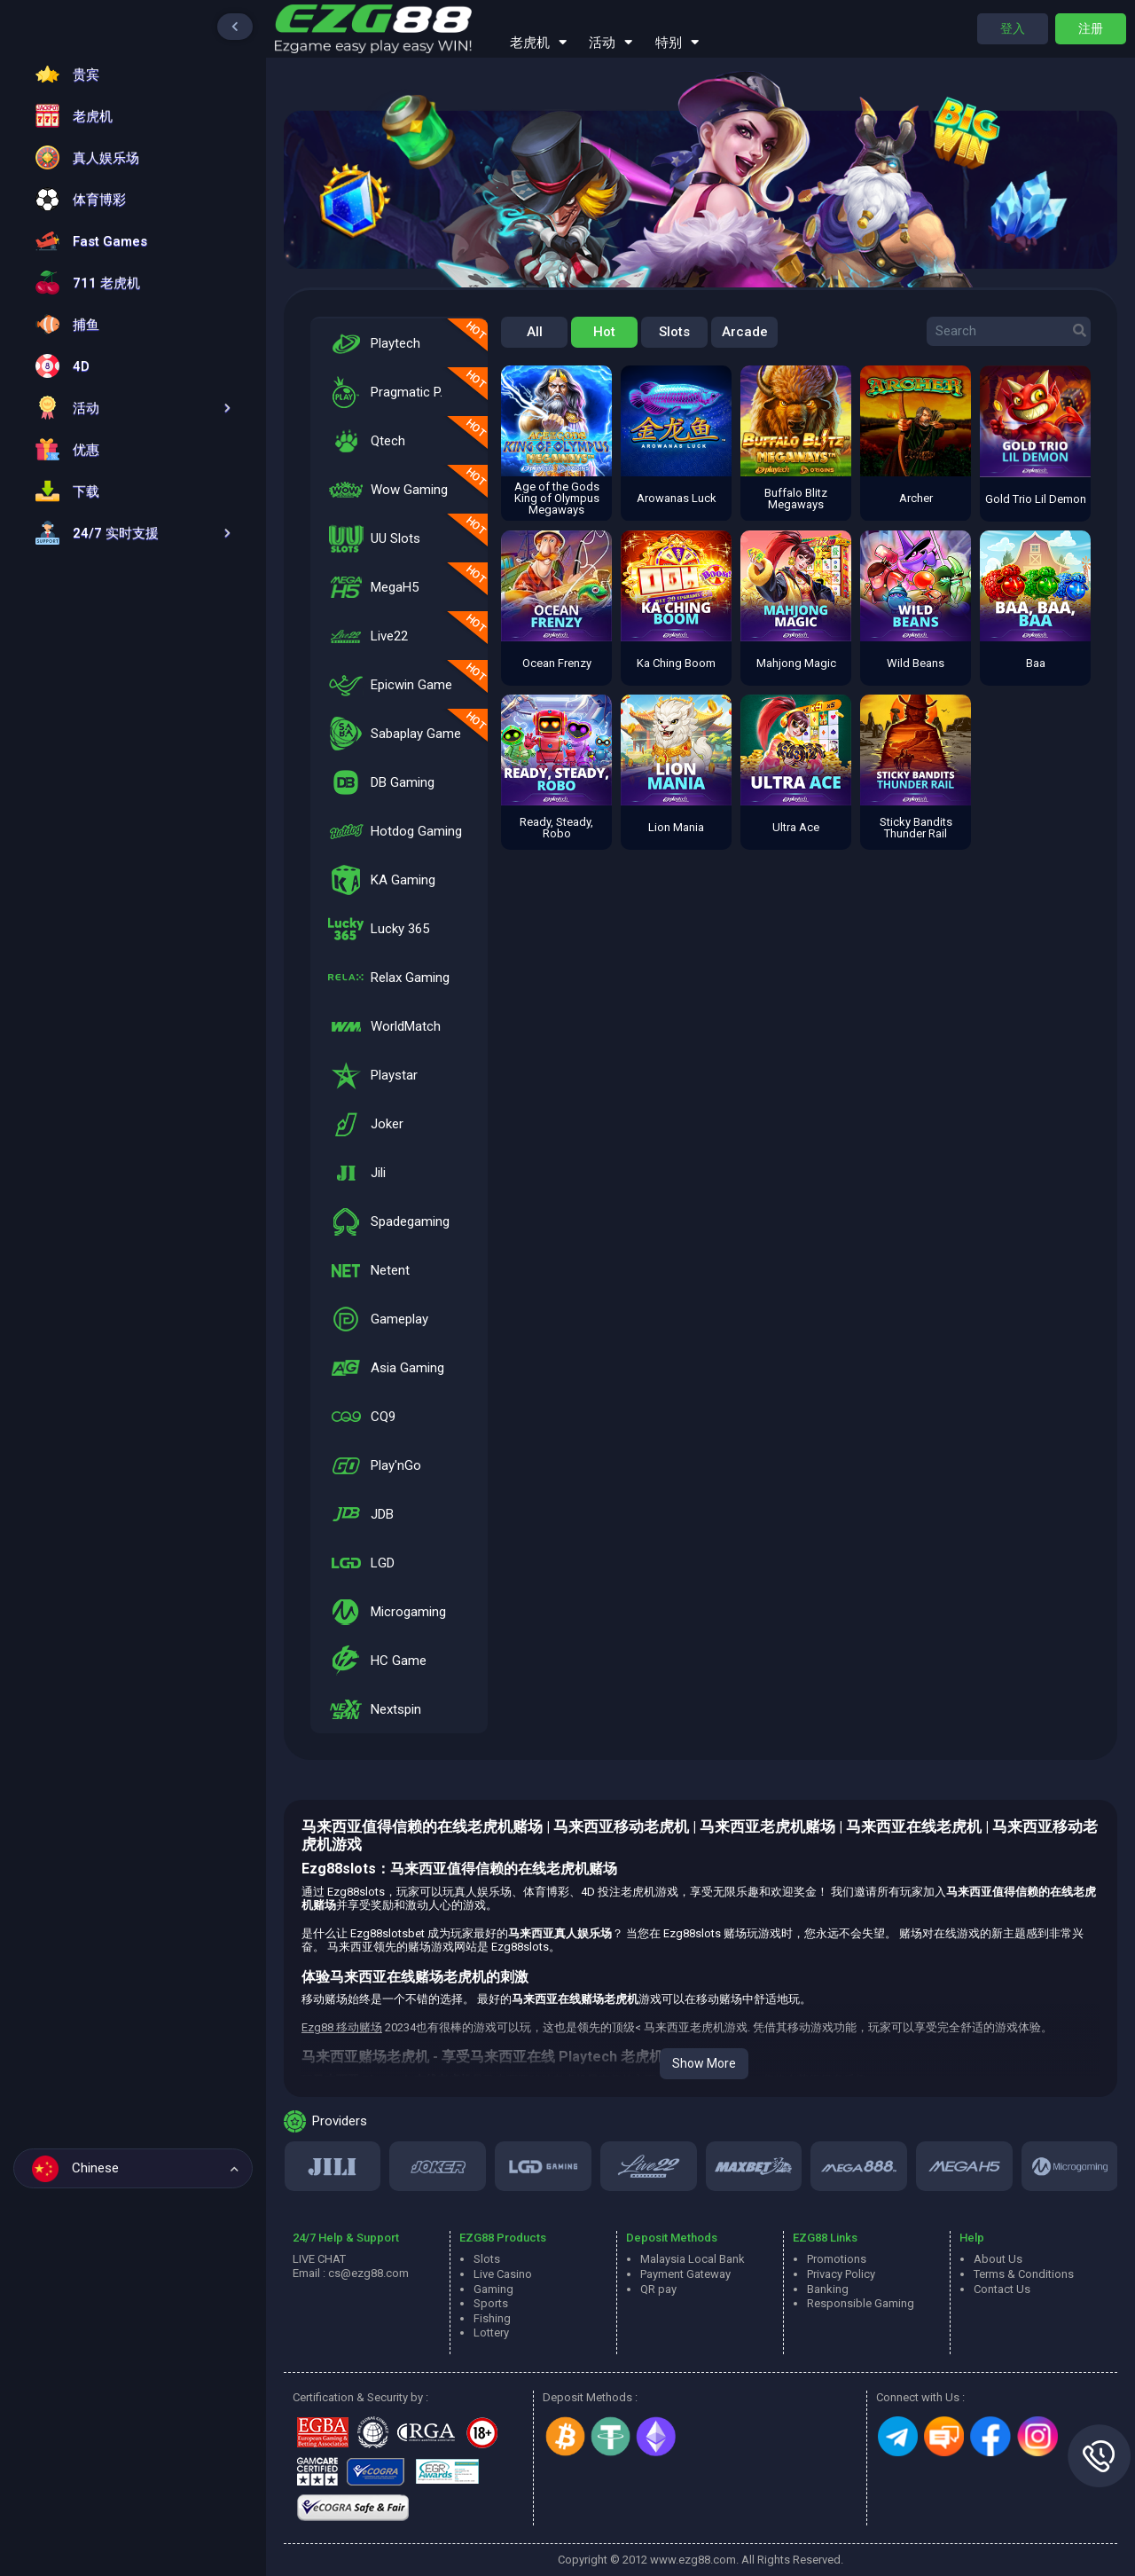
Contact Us (1002, 2289)
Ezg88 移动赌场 (341, 2027)
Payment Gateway (685, 2274)
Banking (828, 2289)
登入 (1012, 28)
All (535, 332)
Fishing (492, 2318)
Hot (604, 332)
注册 (1090, 28)
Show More (704, 2063)
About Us (998, 2259)
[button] (128, 407)
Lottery (491, 2332)
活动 (610, 41)
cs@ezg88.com (368, 2273)
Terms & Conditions (1024, 2274)
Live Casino (503, 2274)
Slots (674, 332)
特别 (677, 41)
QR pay (658, 2289)
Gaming (493, 2289)
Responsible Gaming (860, 2303)
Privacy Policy (841, 2274)
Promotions (836, 2259)
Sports (491, 2303)
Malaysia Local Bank (692, 2259)
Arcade (745, 332)
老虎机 (538, 41)
